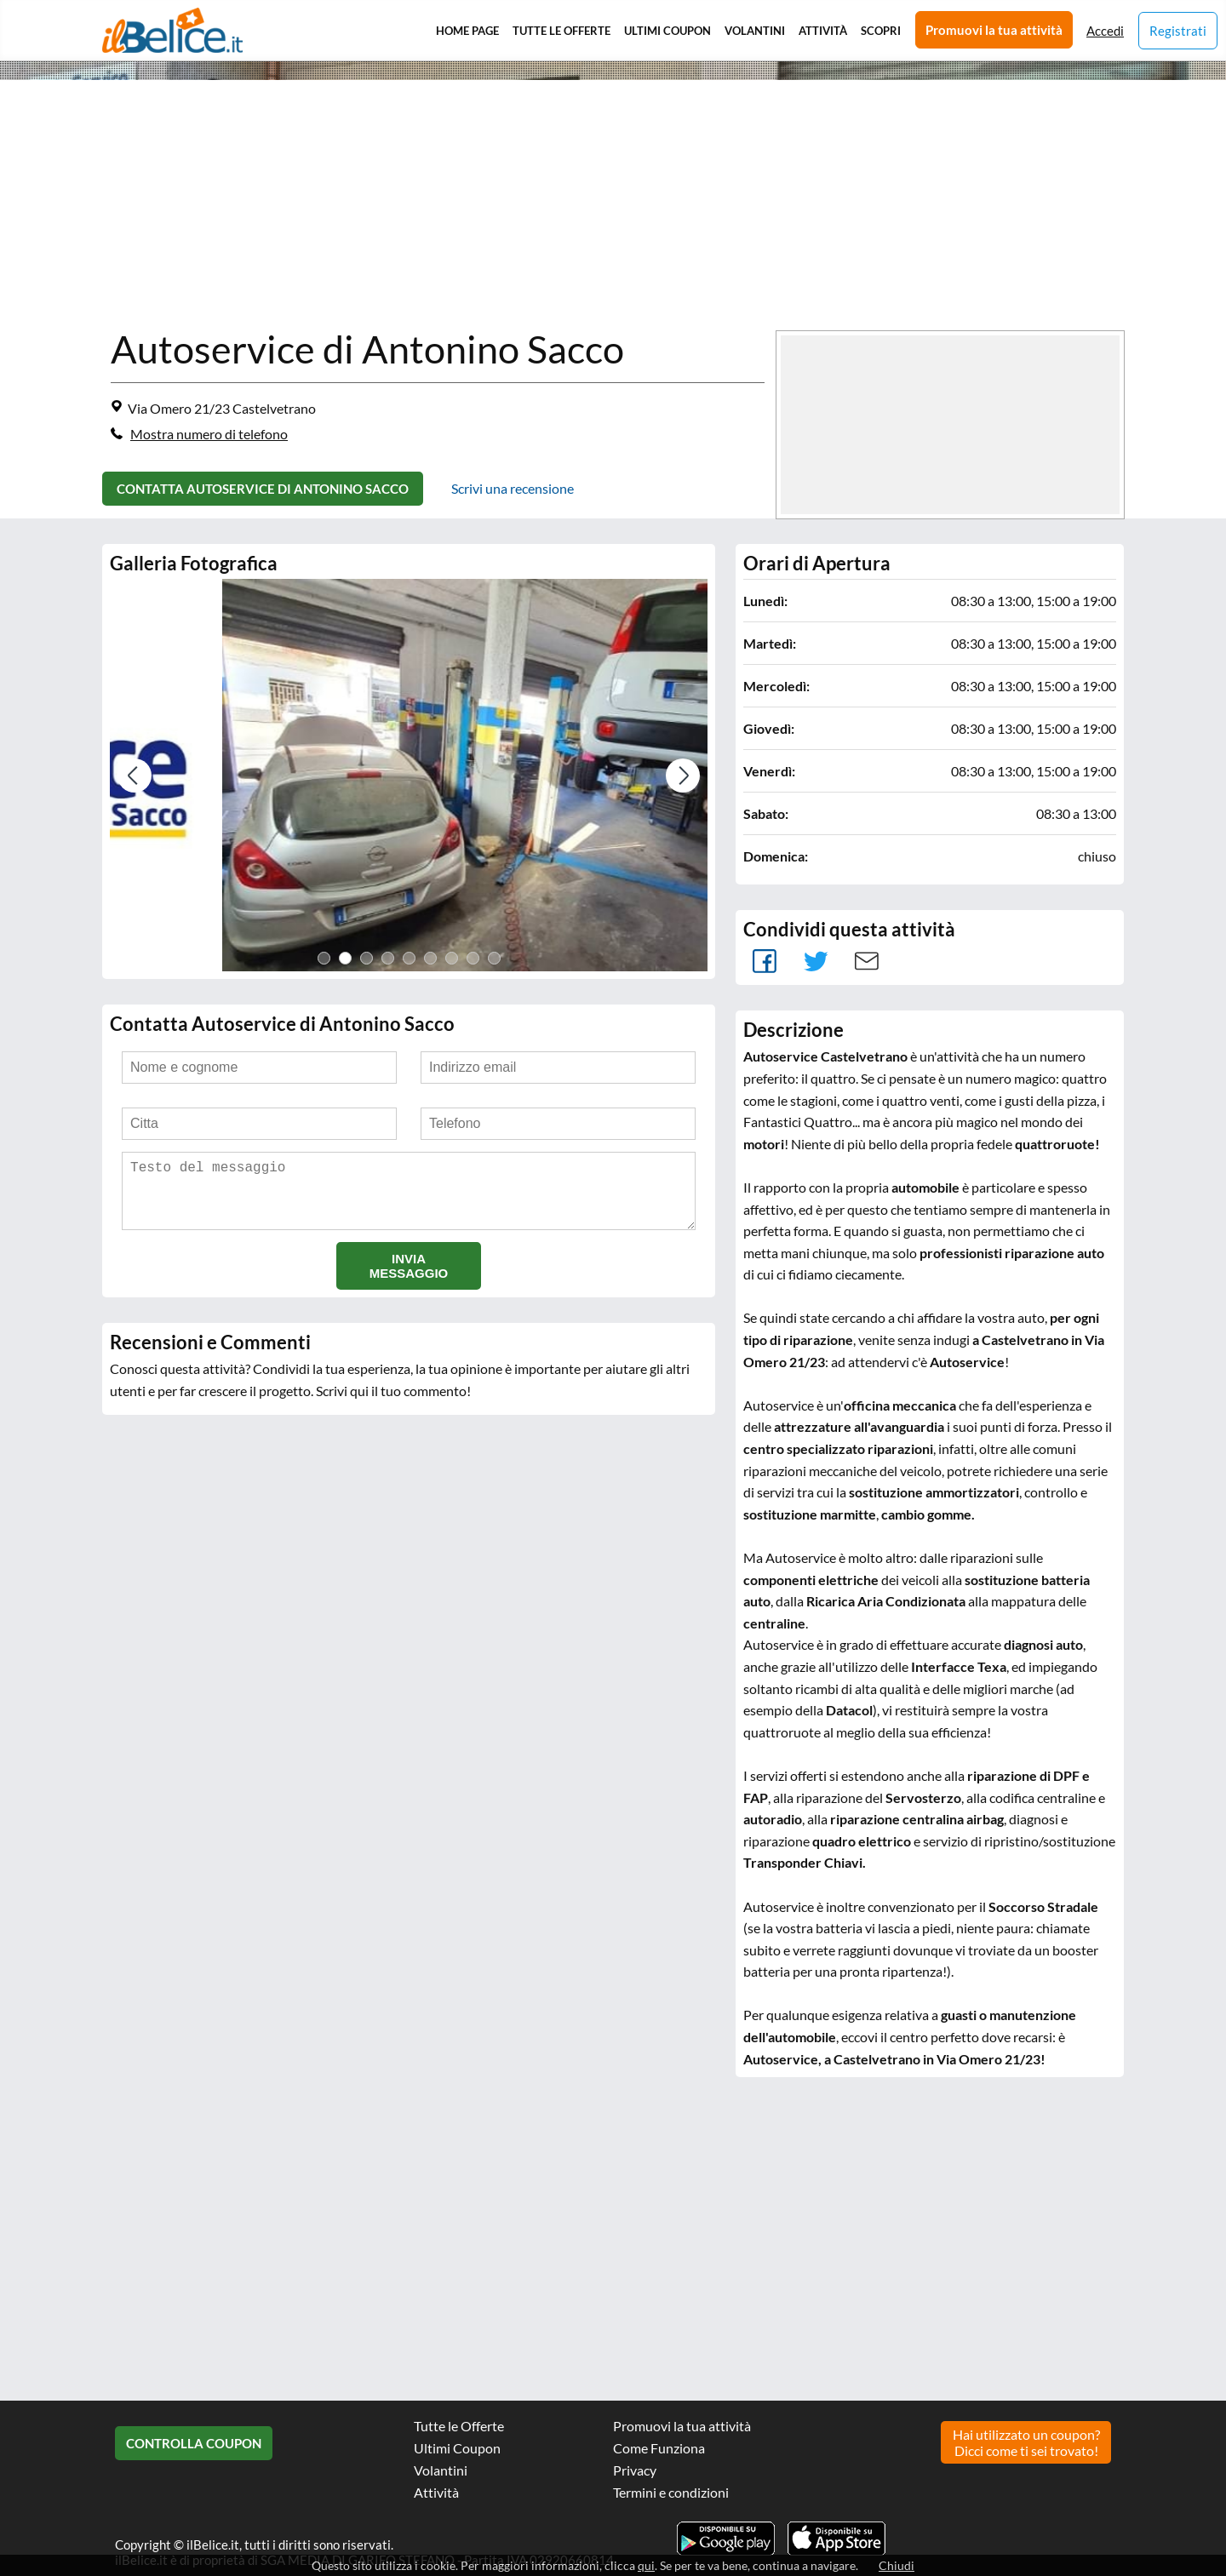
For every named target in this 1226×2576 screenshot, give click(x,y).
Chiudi (896, 2565)
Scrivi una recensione (512, 488)
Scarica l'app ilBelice (836, 2539)
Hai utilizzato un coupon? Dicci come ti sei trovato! (1026, 2442)
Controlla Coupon (193, 2443)
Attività (823, 30)
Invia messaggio (409, 1279)
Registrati (1177, 30)
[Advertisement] (528, 207)
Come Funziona (659, 2448)
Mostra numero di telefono (209, 434)
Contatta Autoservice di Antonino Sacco (263, 488)
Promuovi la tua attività (994, 29)
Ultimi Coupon (667, 30)
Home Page (467, 30)
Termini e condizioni (671, 2492)
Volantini (755, 30)
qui (646, 2565)
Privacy (634, 2470)
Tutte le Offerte (561, 30)
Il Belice (172, 30)
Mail (866, 961)
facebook (764, 961)
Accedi (1105, 30)
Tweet (815, 961)
